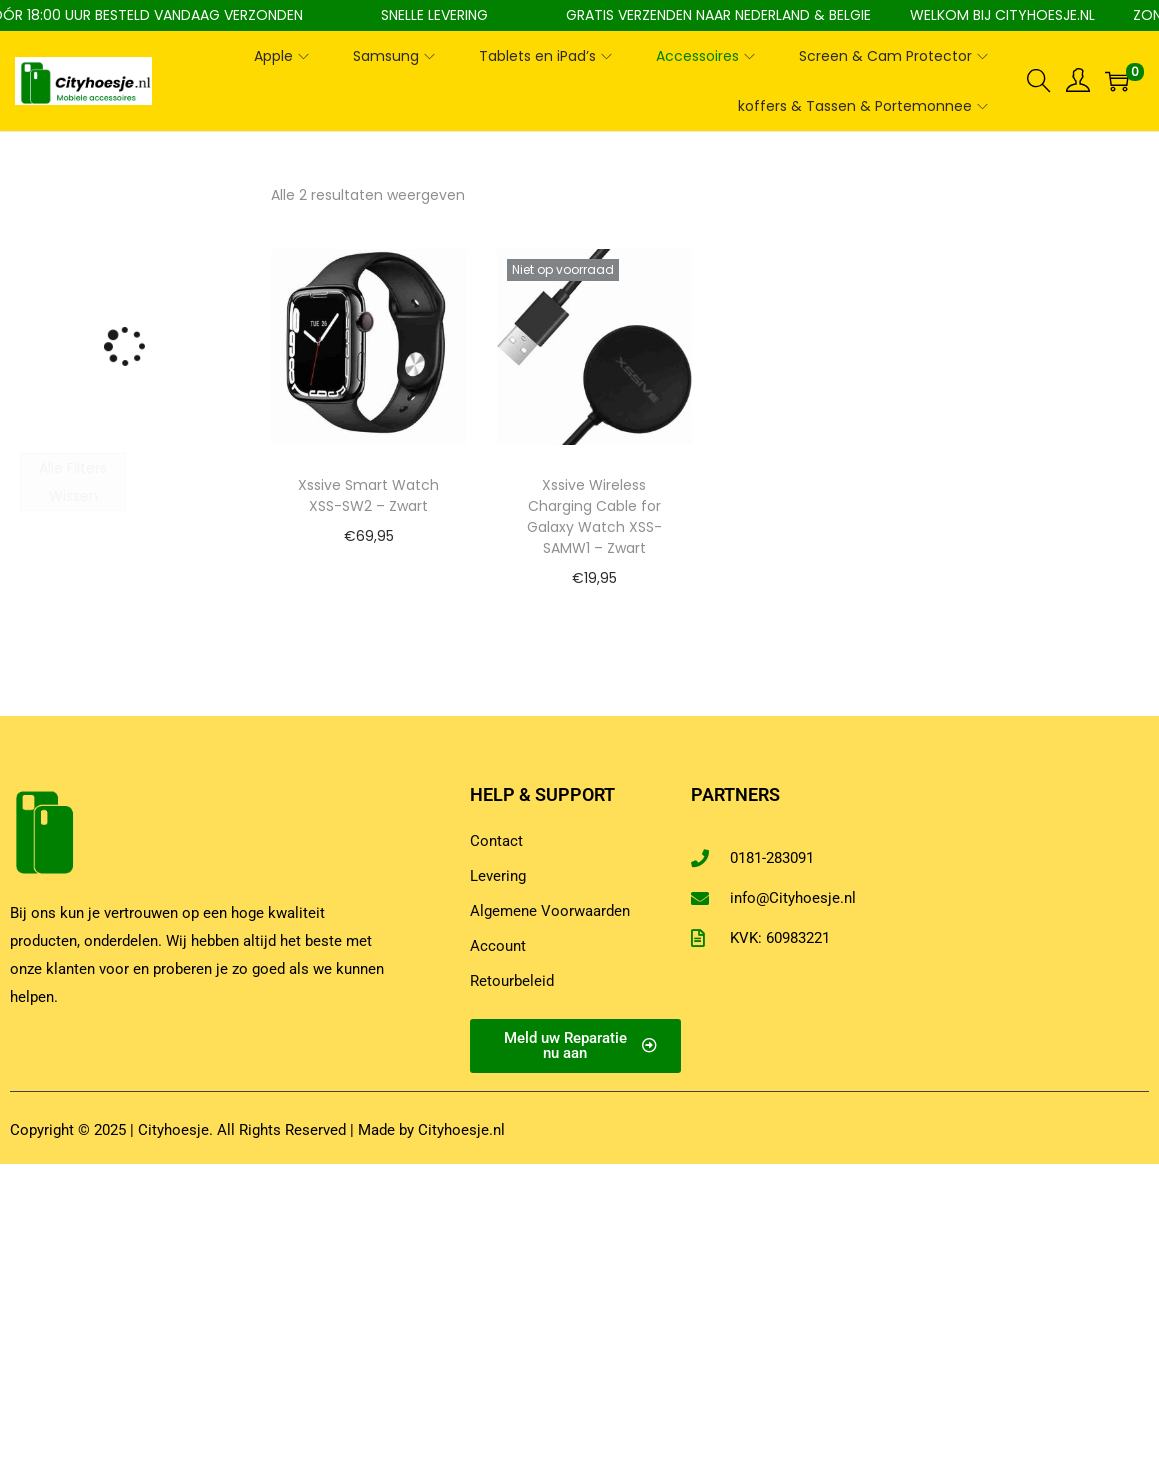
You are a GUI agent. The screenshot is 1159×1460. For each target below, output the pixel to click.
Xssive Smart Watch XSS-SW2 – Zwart (368, 495)
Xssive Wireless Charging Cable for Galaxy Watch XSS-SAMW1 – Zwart (594, 516)
